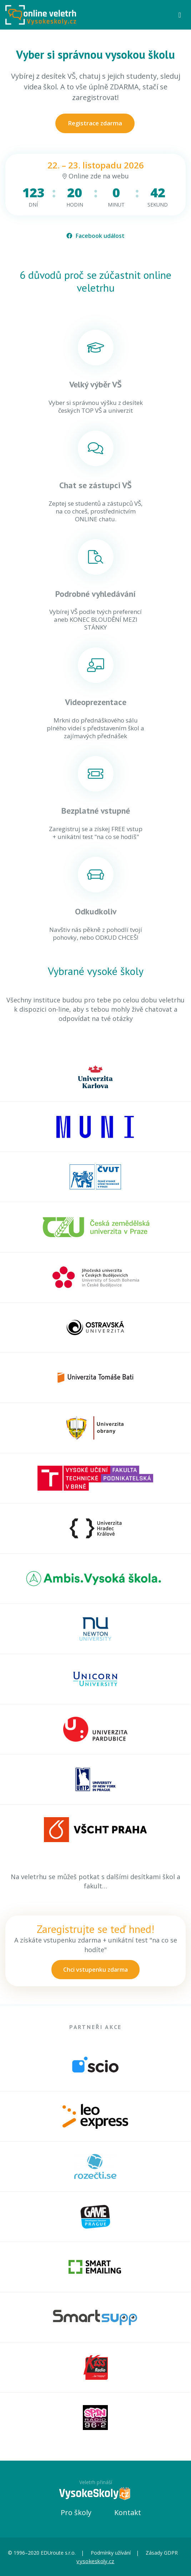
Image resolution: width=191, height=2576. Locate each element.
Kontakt (127, 2512)
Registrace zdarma (94, 123)
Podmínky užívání (111, 2552)
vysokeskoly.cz (95, 2561)
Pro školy (76, 2512)
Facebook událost (95, 236)
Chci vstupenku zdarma (95, 1969)
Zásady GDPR (162, 2552)
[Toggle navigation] (180, 15)
